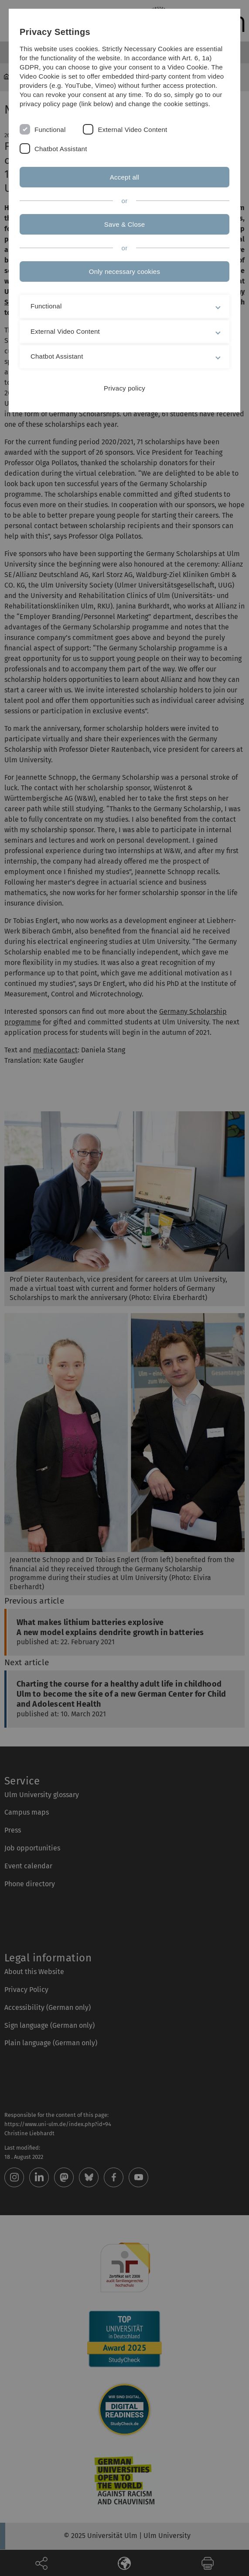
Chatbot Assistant (60, 148)
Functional (49, 129)
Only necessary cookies (124, 271)
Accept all (124, 177)
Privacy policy (124, 388)
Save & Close (124, 224)
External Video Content (132, 129)
